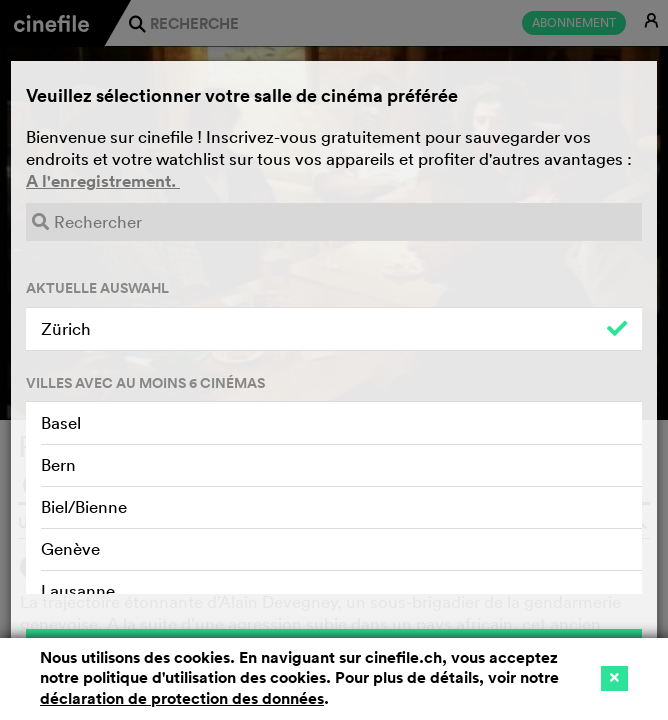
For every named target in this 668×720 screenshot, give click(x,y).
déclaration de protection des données (182, 698)
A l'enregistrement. (103, 181)
